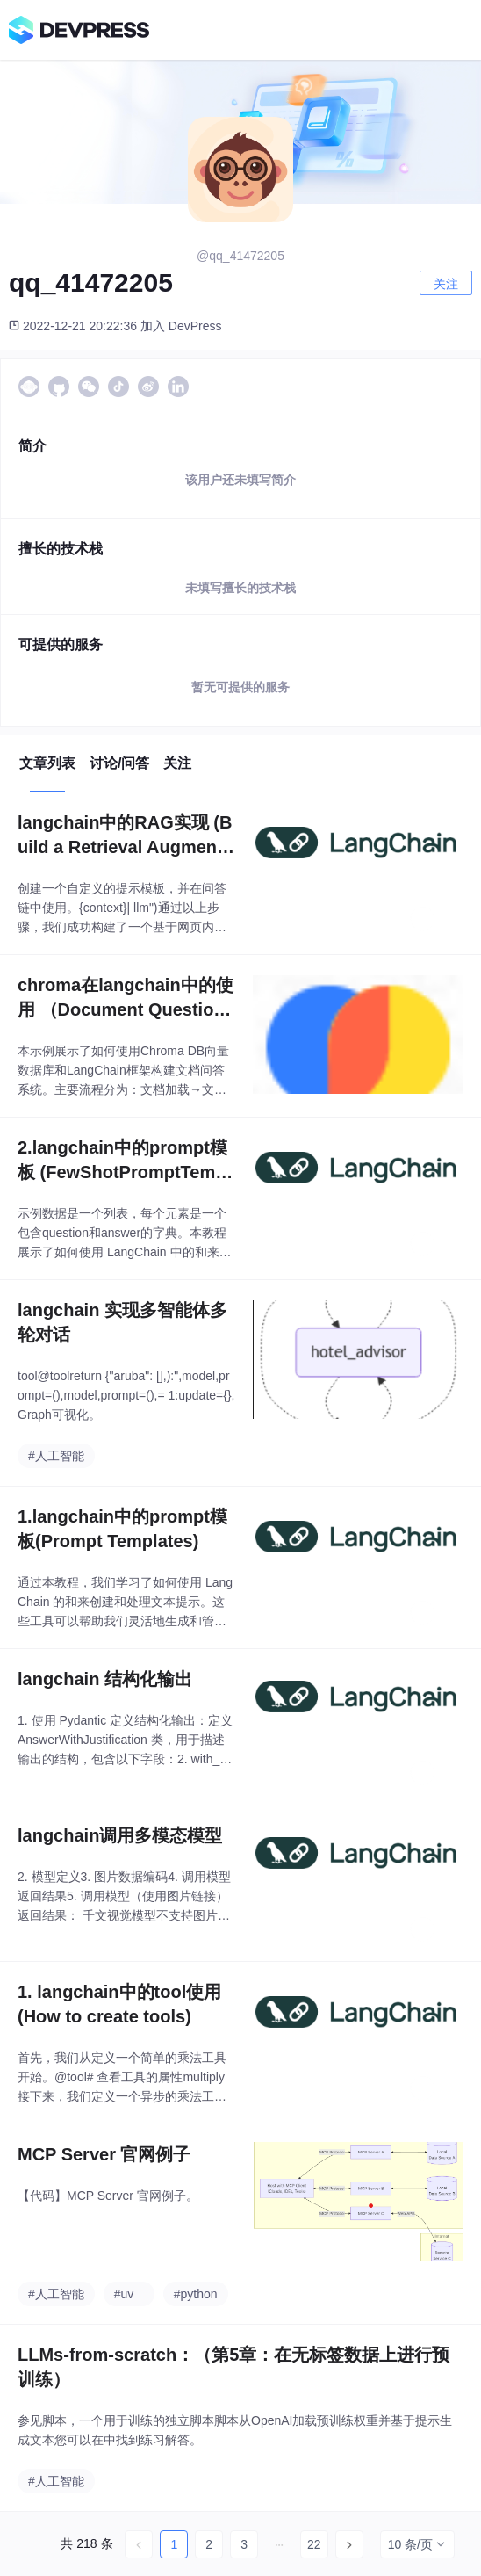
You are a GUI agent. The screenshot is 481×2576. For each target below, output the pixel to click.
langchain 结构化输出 (105, 1679)
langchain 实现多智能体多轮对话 (122, 1322)
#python (196, 2294)
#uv (124, 2294)
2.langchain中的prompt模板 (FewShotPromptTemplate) (124, 1161)
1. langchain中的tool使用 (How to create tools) (119, 2004)
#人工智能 (56, 1456)
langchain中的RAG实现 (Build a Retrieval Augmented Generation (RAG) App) (125, 836)
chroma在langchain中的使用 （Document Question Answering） (125, 998)
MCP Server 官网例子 (104, 2154)
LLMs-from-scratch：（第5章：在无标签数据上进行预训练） (233, 2367)
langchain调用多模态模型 (120, 1835)
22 (314, 2544)
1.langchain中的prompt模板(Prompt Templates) (122, 1529)
